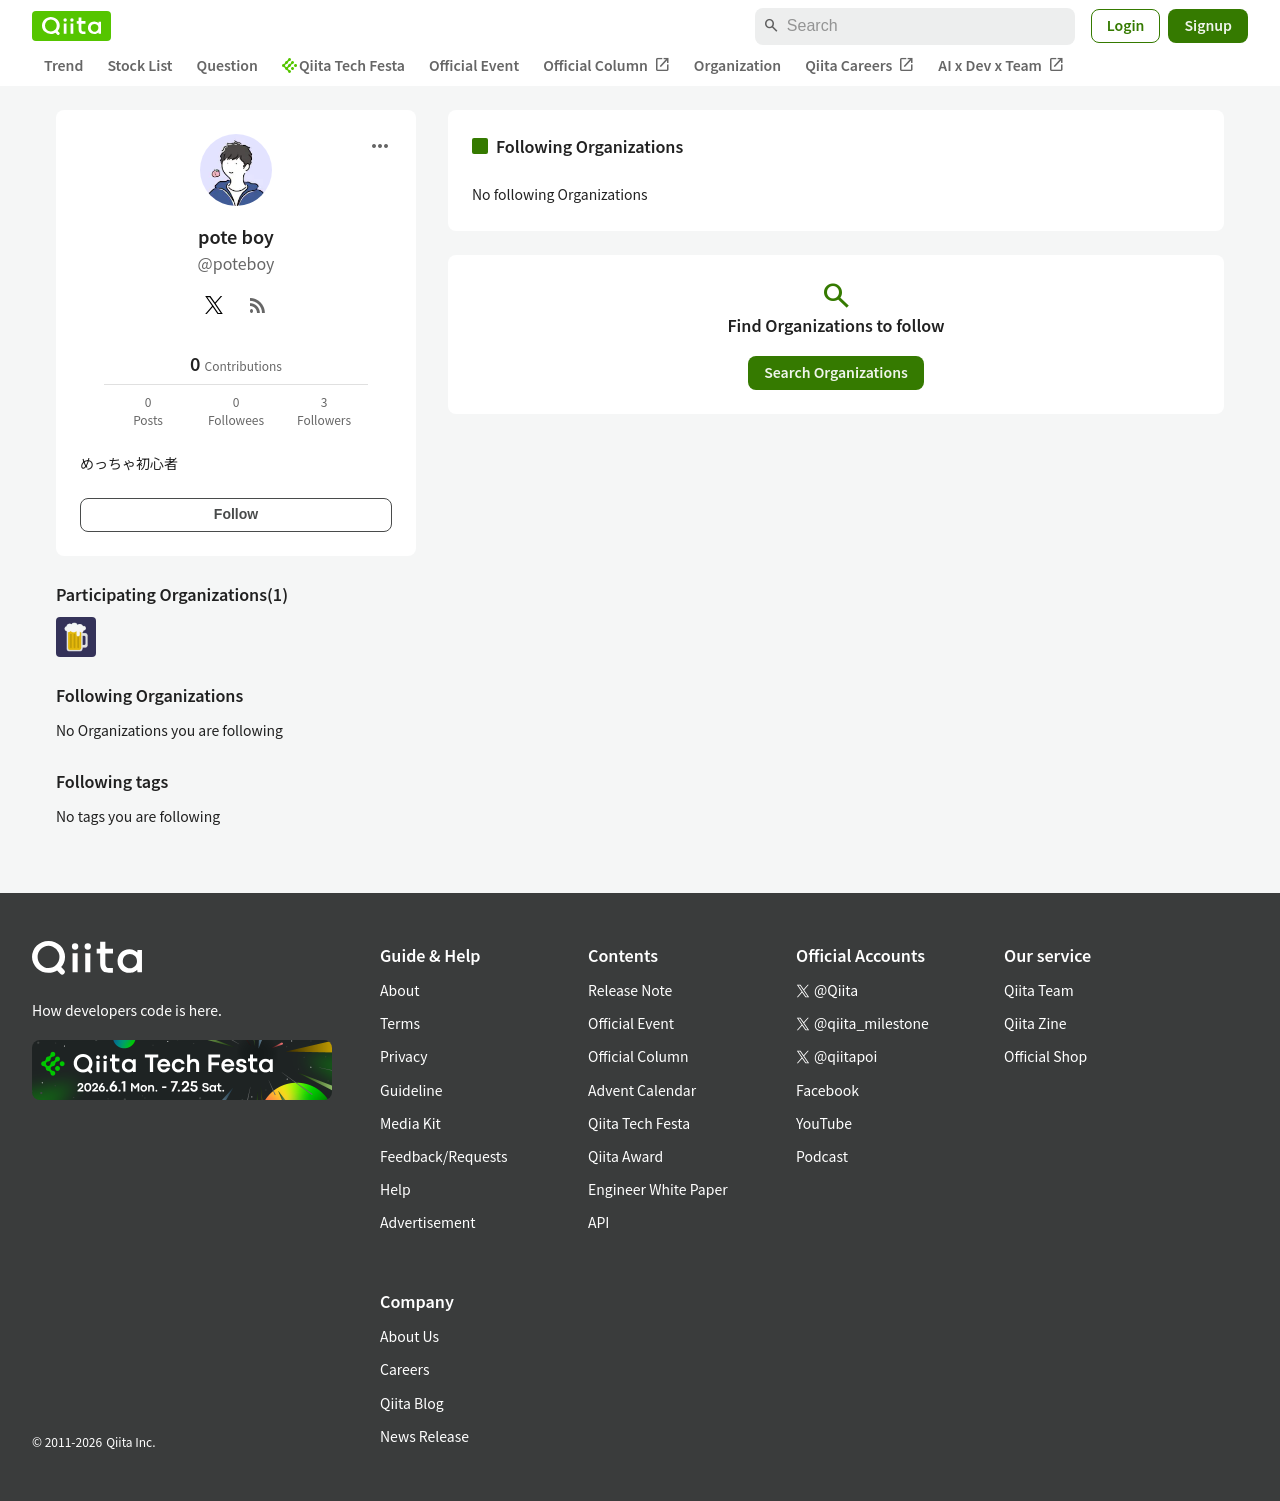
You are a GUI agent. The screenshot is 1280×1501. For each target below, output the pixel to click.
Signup (1208, 25)
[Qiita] (71, 26)
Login (1126, 25)
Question (227, 65)
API (598, 1222)
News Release (424, 1436)
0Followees (236, 410)
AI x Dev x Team (1001, 65)
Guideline (411, 1090)
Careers (404, 1369)
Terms (400, 1023)
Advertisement (428, 1222)
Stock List (139, 65)
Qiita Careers (859, 65)
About (399, 990)
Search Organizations (836, 372)
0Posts (148, 410)
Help (395, 1189)
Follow (236, 514)
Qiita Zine (1035, 1023)
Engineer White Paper (658, 1189)
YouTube (824, 1123)
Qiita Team (1039, 990)
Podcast (822, 1156)
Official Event (474, 65)
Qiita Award (625, 1156)
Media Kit (410, 1123)
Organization (737, 65)
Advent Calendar (642, 1090)
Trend (63, 65)
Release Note (630, 990)
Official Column (606, 65)
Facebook (827, 1090)
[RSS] (258, 305)
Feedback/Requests (444, 1156)
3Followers (324, 410)
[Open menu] (380, 146)
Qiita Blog (412, 1403)
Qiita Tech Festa (343, 65)
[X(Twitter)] (214, 305)
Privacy (403, 1056)
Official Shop (1045, 1056)
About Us (409, 1336)
